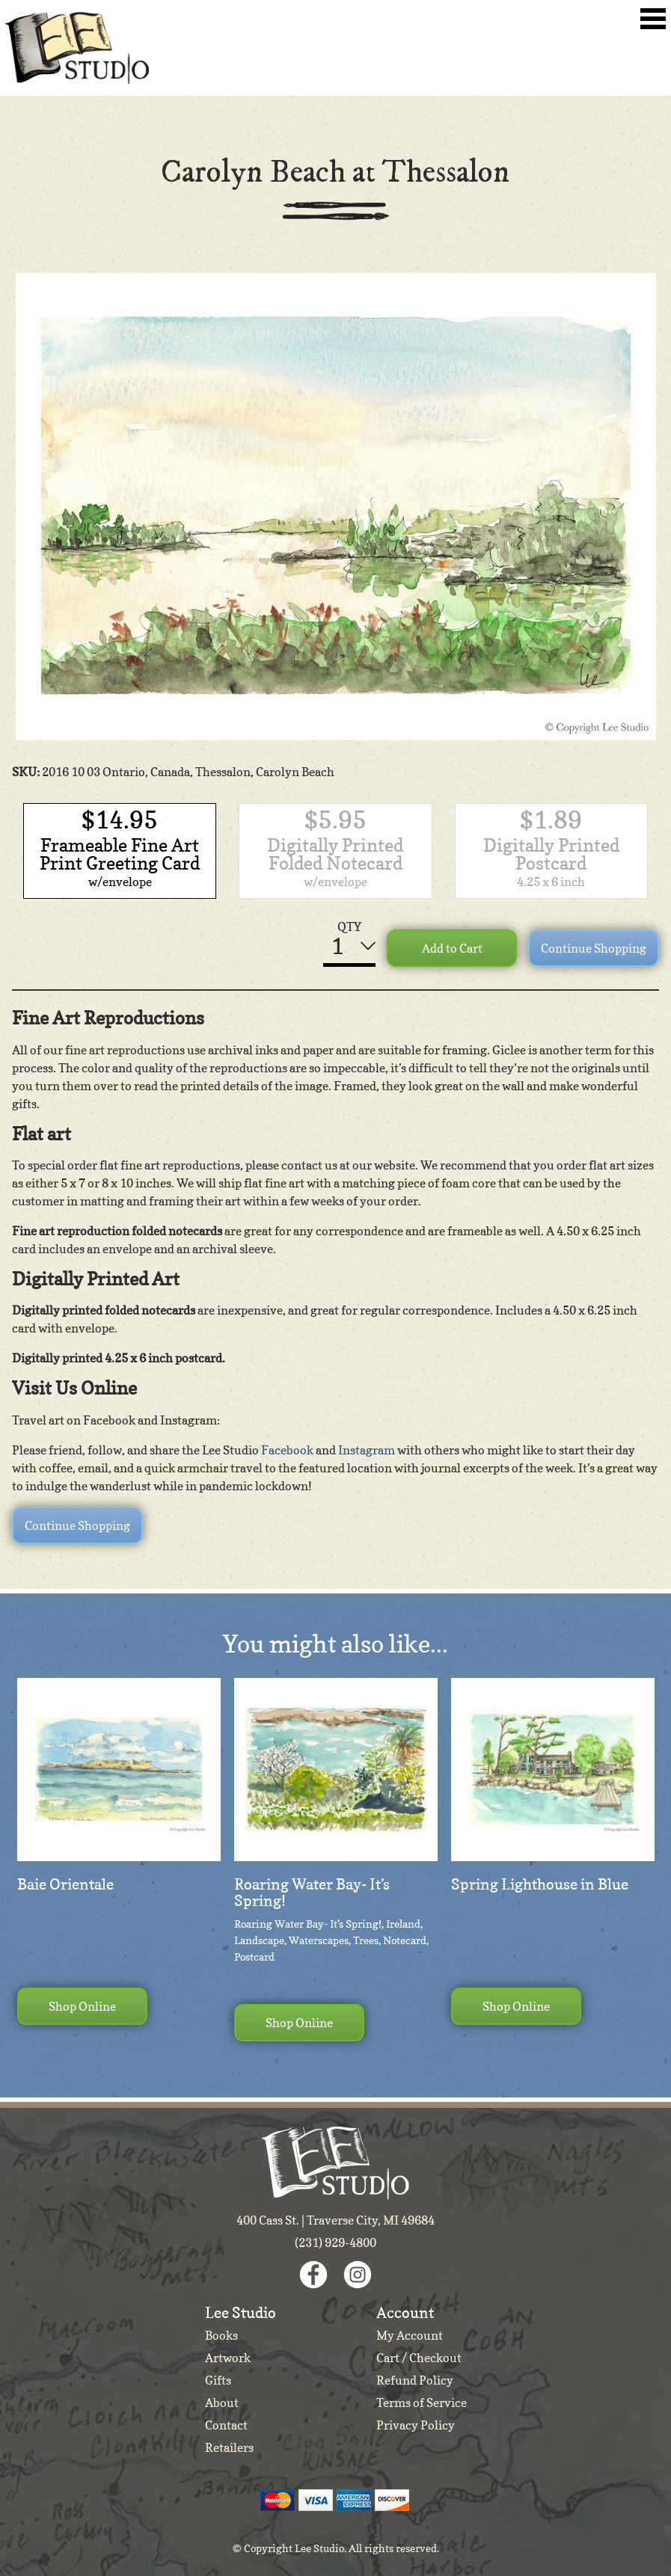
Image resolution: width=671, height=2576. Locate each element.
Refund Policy (414, 2380)
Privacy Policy (415, 2424)
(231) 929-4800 (335, 2242)
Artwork (228, 2357)
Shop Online (82, 2006)
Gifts (218, 2380)
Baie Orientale (65, 1884)
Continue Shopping (593, 948)
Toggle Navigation (653, 18)
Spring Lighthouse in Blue (539, 1884)
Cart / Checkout (419, 2357)
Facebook (287, 1449)
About (222, 2402)
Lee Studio (77, 48)
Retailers (229, 2447)
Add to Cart (452, 948)
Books (221, 2335)
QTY (349, 926)
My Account (409, 2335)
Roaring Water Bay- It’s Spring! (312, 1892)
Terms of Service (421, 2402)
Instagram (366, 1449)
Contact (226, 2424)
